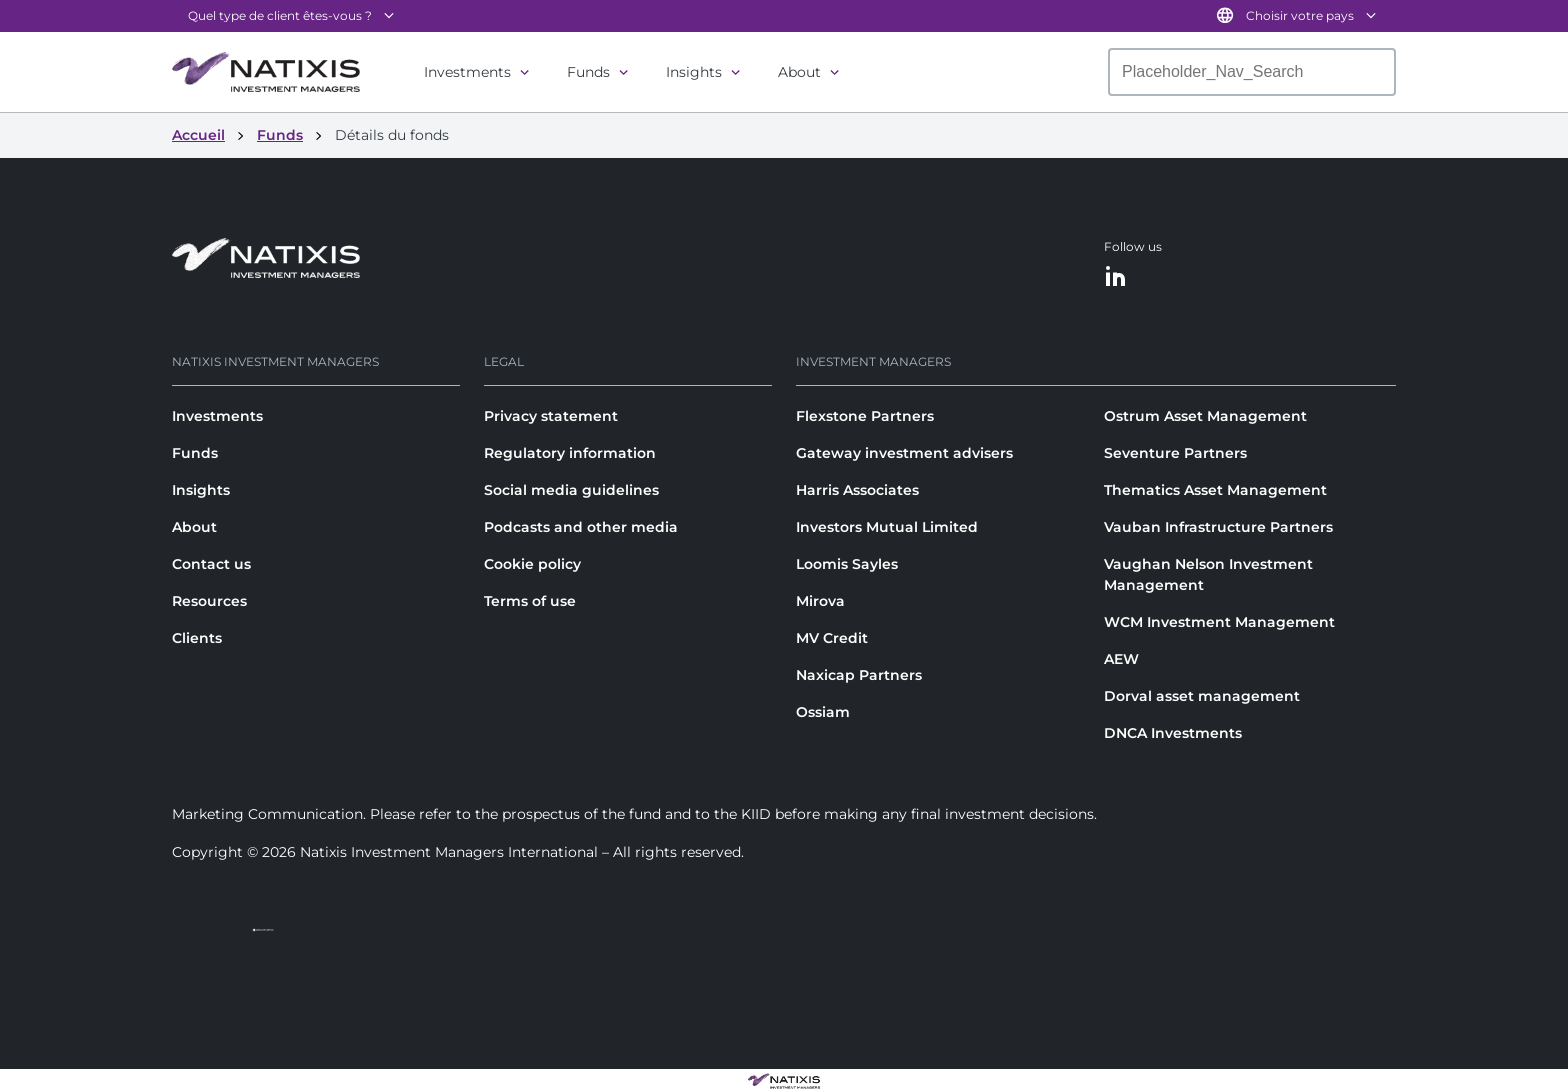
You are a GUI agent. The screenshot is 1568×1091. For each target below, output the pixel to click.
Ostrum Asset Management (1205, 416)
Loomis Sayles (847, 564)
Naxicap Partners (859, 675)
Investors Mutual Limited (887, 527)
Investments (467, 72)
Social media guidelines (571, 490)
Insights (694, 72)
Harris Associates (857, 490)
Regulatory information (570, 453)
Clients (197, 638)
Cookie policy (532, 564)
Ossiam (823, 712)
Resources (209, 601)
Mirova (820, 601)
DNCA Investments (1173, 733)
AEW (1121, 659)
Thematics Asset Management (1215, 490)
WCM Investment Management (1219, 622)
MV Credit (832, 638)
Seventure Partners (1175, 453)
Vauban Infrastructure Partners (1218, 527)
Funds (588, 72)
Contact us (211, 564)
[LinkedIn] (1116, 277)
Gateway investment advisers (904, 453)
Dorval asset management (1202, 696)
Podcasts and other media (581, 527)
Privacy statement (551, 416)
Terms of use (530, 601)
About (799, 72)
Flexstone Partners (865, 416)
